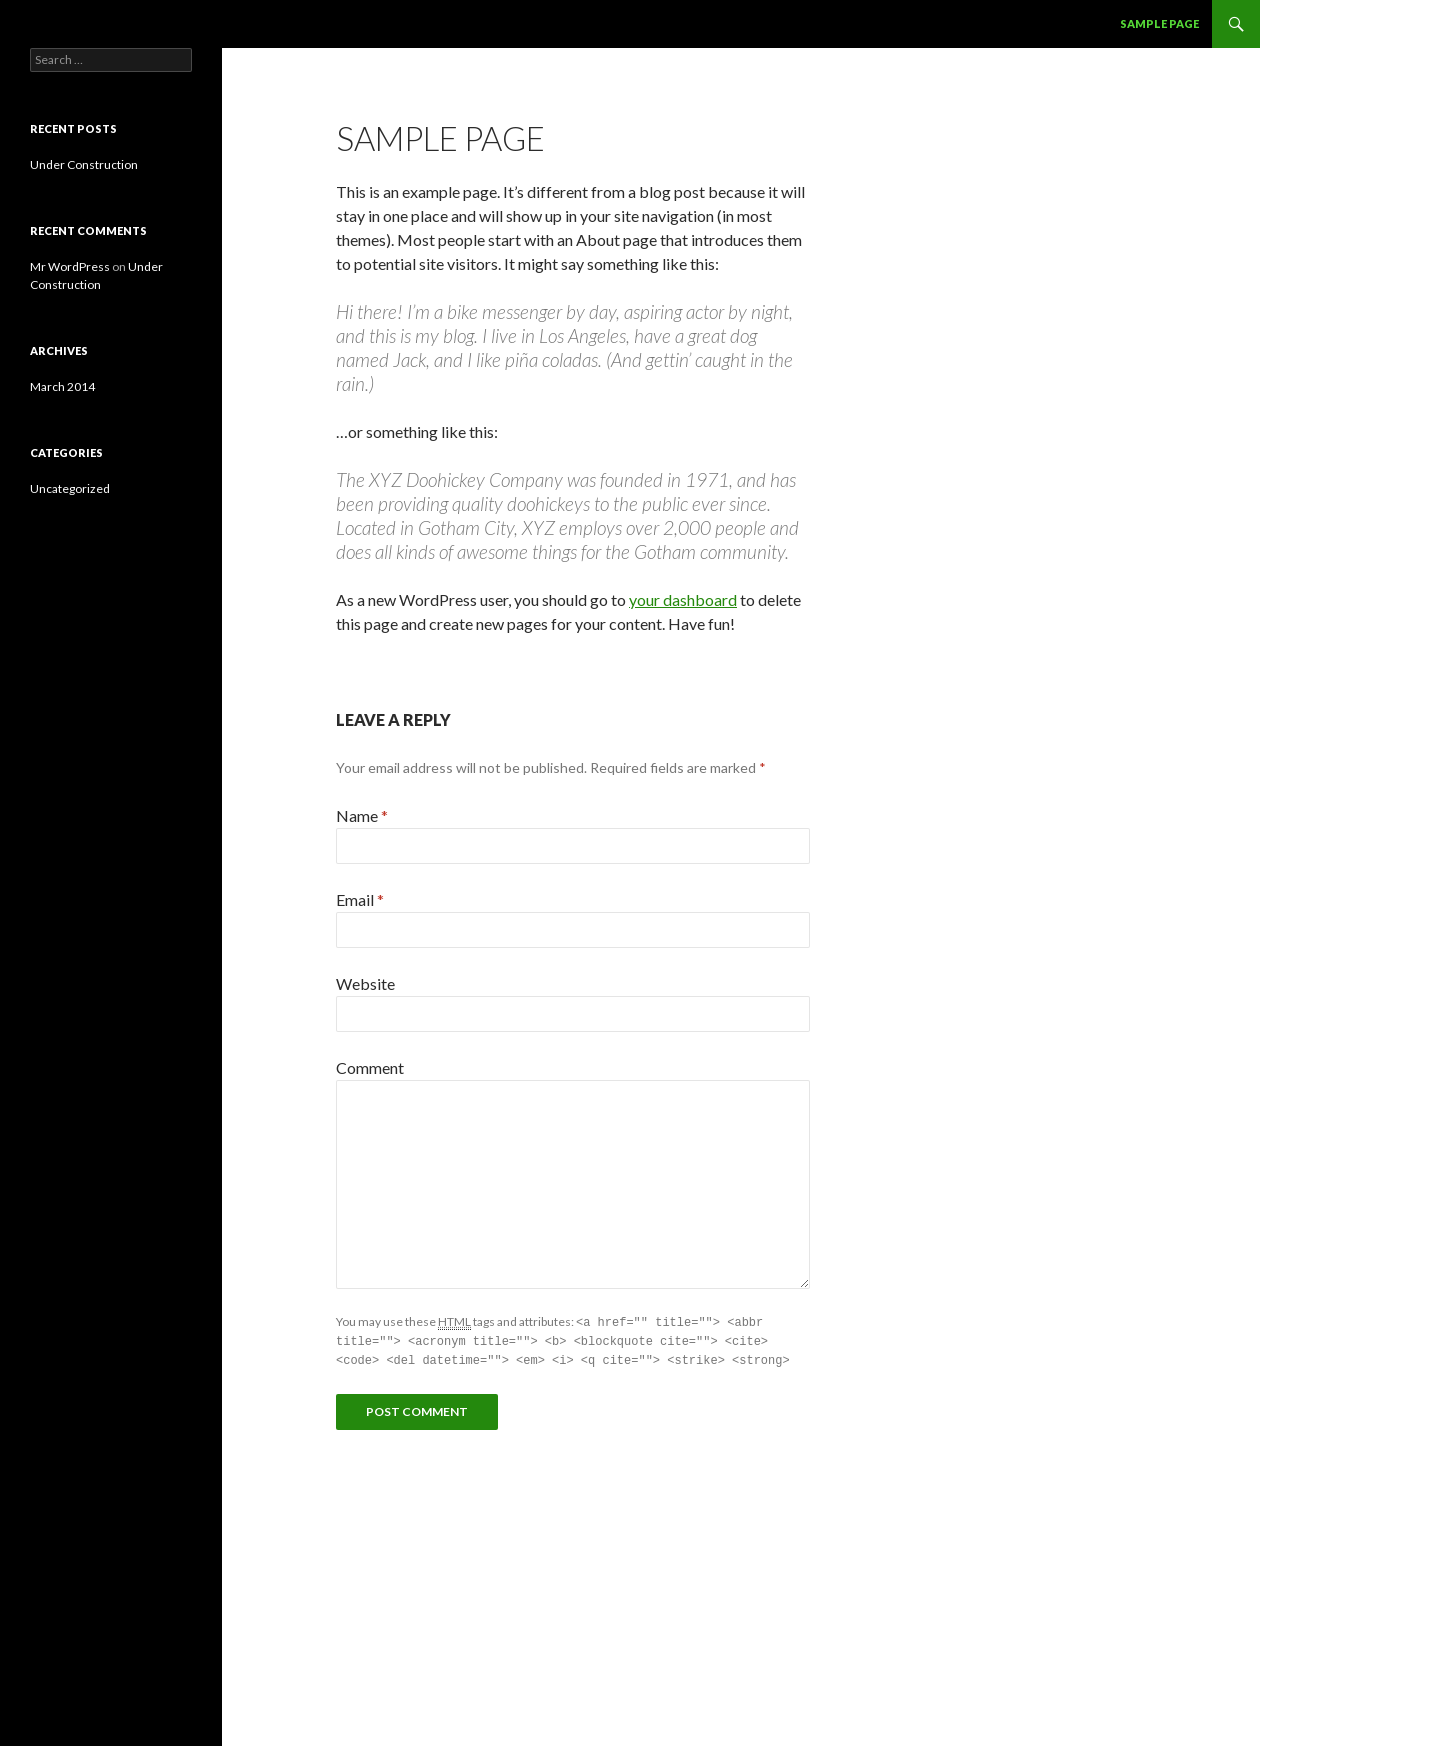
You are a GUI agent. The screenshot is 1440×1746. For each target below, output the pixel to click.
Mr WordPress (70, 266)
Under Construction (84, 164)
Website (365, 983)
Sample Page (1159, 23)
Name (362, 815)
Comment (370, 1067)
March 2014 (62, 386)
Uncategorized (70, 488)
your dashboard (683, 599)
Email (360, 899)
